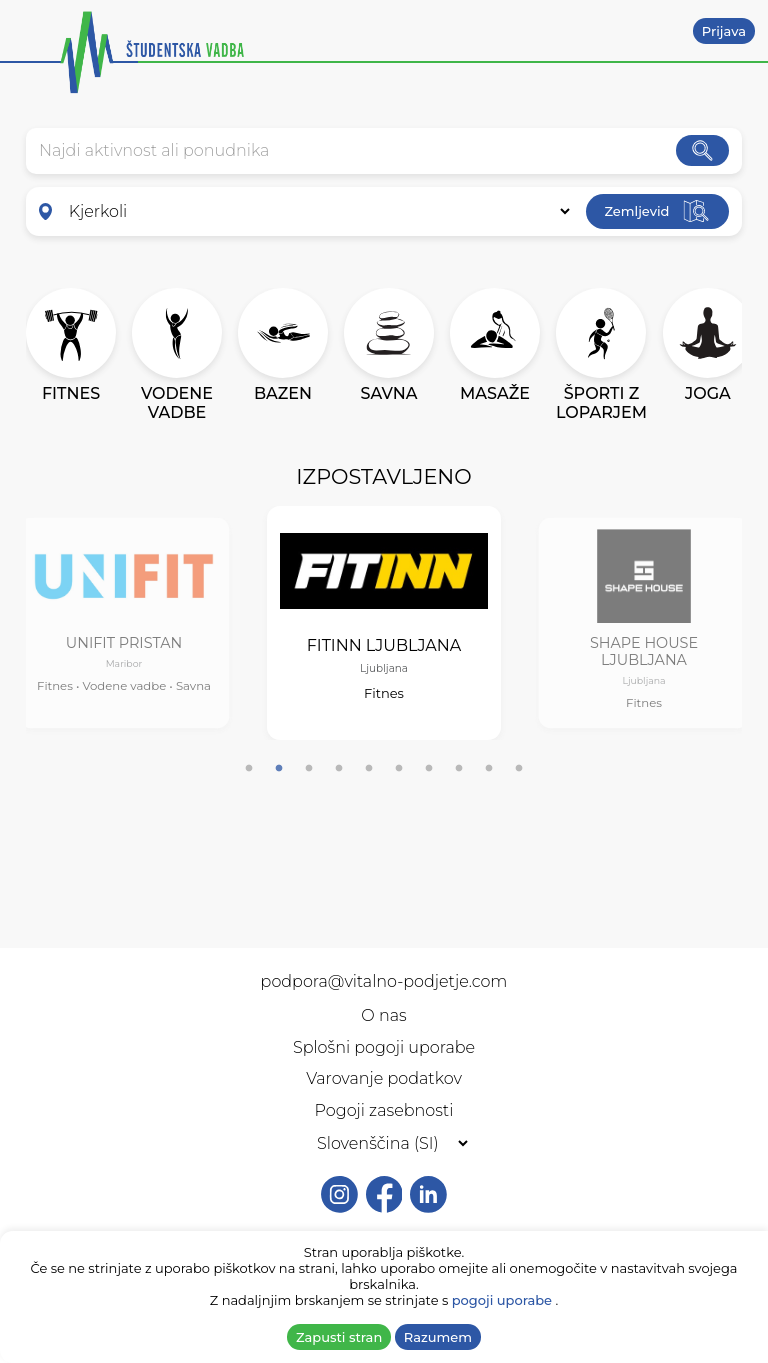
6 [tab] (399, 769)
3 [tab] (309, 769)
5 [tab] (369, 769)
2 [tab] (279, 769)
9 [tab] (489, 769)
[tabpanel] (124, 623)
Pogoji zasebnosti (384, 1110)
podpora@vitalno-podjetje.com (384, 981)
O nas (383, 1015)
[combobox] (357, 150)
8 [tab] (459, 769)
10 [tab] (519, 769)
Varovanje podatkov (384, 1078)
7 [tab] (429, 769)
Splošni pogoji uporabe (384, 1047)
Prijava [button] (724, 31)
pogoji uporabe (502, 1300)
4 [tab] (339, 769)
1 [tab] (249, 769)
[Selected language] (384, 1143)
